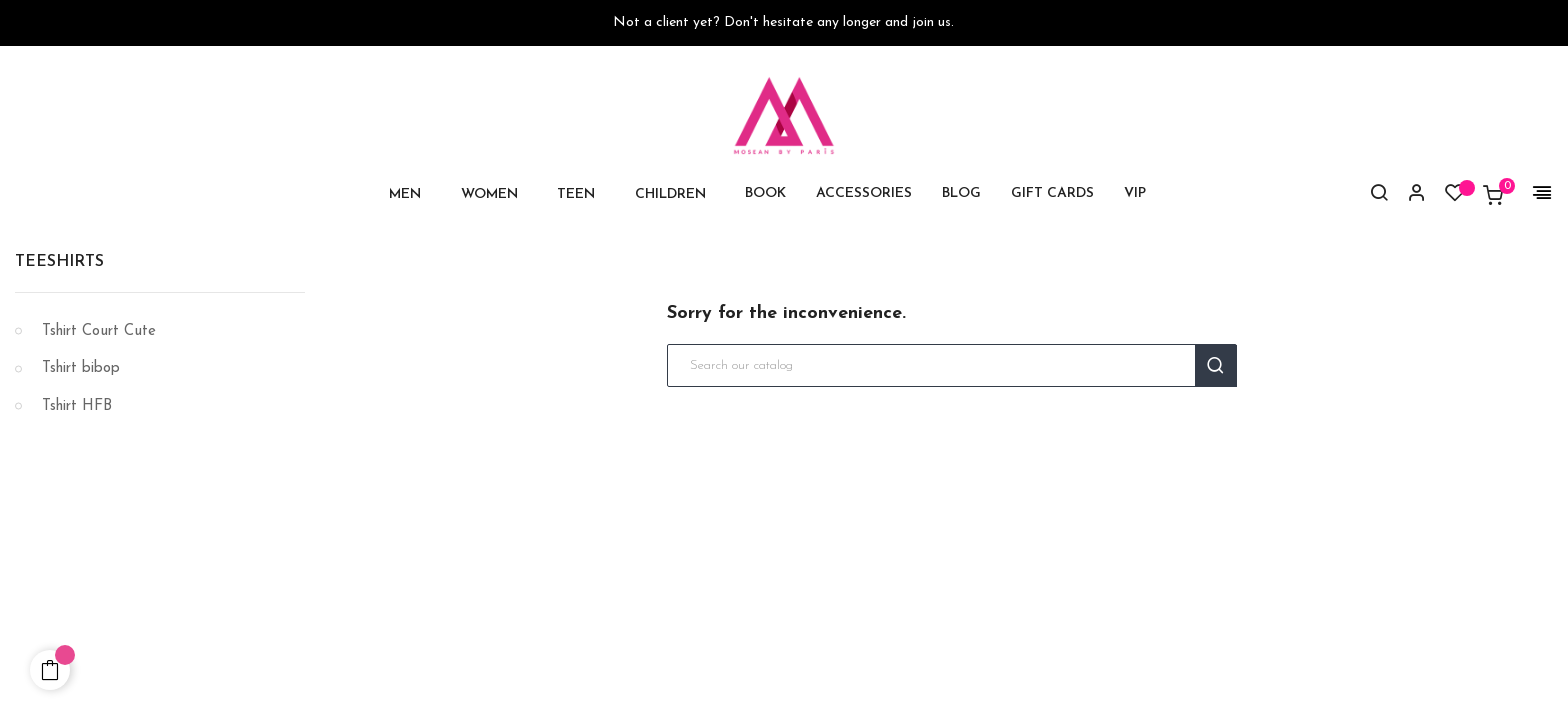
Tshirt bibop (81, 368)
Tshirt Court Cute (99, 331)
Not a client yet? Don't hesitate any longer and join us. (783, 22)
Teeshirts (59, 262)
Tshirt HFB (77, 406)
